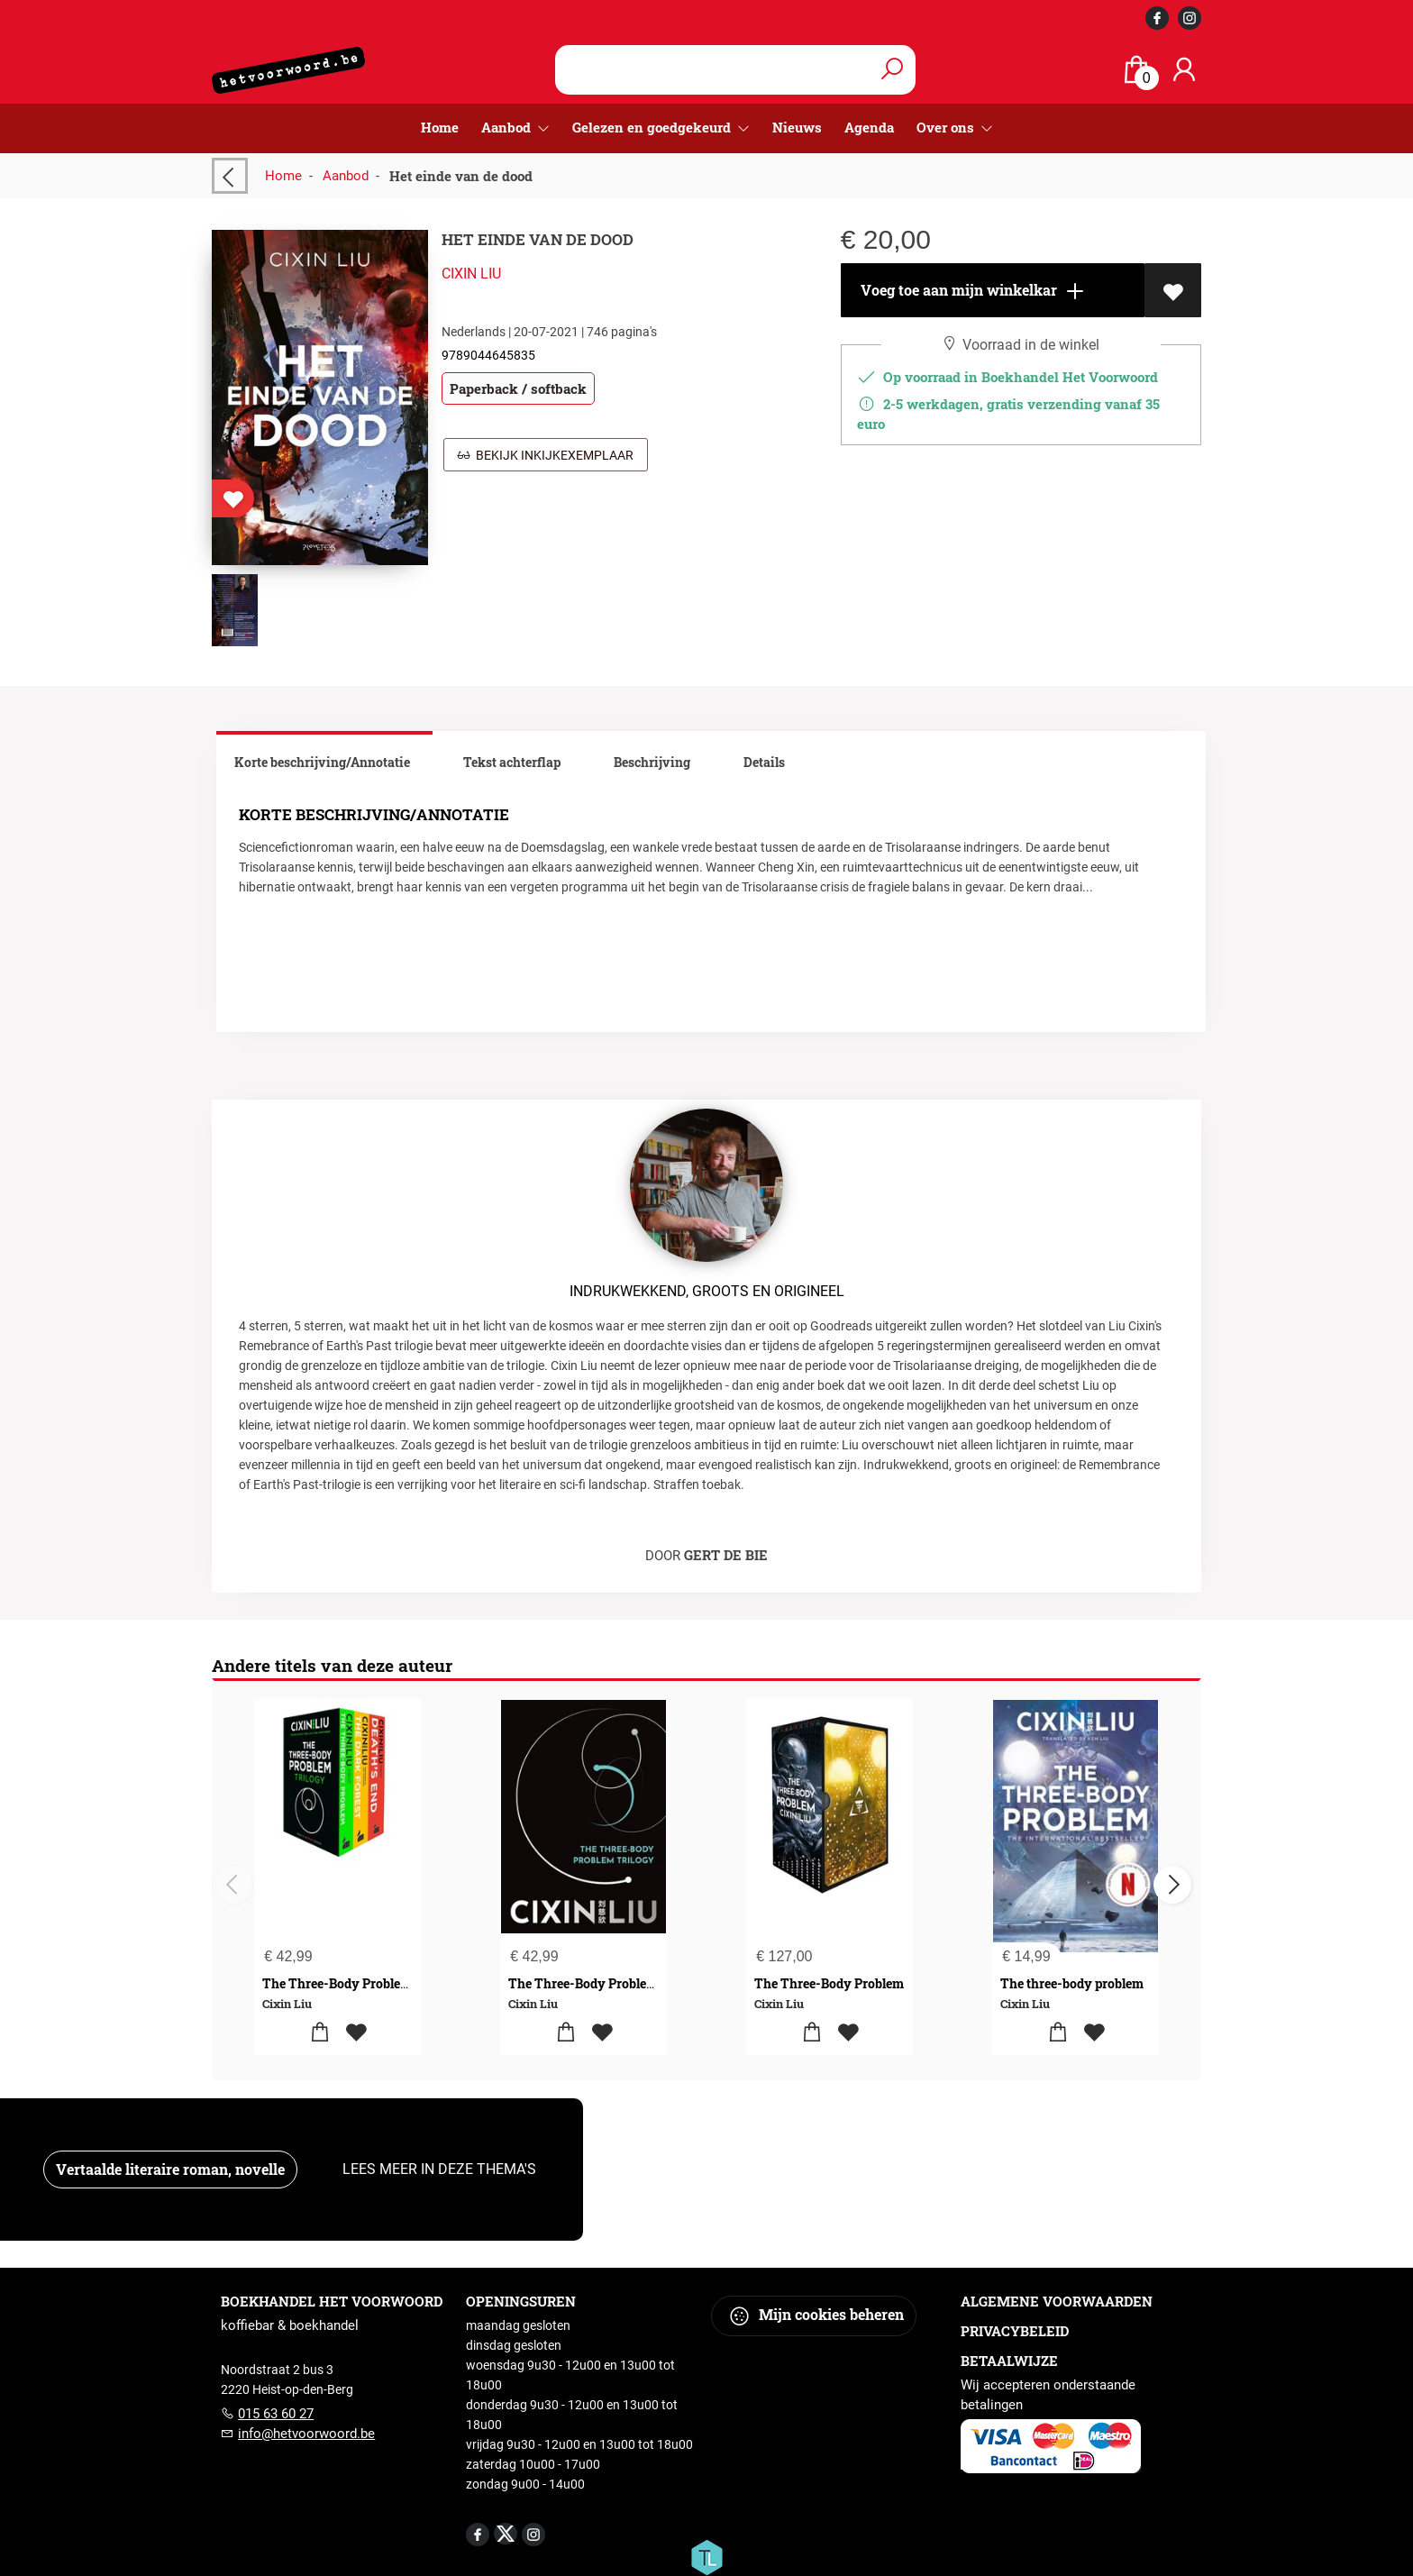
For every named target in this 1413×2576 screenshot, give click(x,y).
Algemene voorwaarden (1057, 2301)
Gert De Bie (726, 1555)
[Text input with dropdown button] (715, 70)
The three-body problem (1072, 1983)
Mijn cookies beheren (816, 2316)
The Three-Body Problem (829, 1983)
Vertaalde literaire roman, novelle (170, 2169)
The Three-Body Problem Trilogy (607, 1983)
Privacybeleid (1015, 2331)
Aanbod (346, 176)
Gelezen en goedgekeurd (653, 127)
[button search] (891, 70)
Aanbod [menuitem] (507, 127)
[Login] (1184, 69)
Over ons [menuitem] (947, 127)
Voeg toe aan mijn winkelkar (971, 291)
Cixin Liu (471, 273)
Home (440, 127)
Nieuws (797, 127)
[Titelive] (706, 2556)
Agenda (869, 127)
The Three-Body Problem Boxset (358, 1983)
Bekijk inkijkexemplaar (546, 455)
